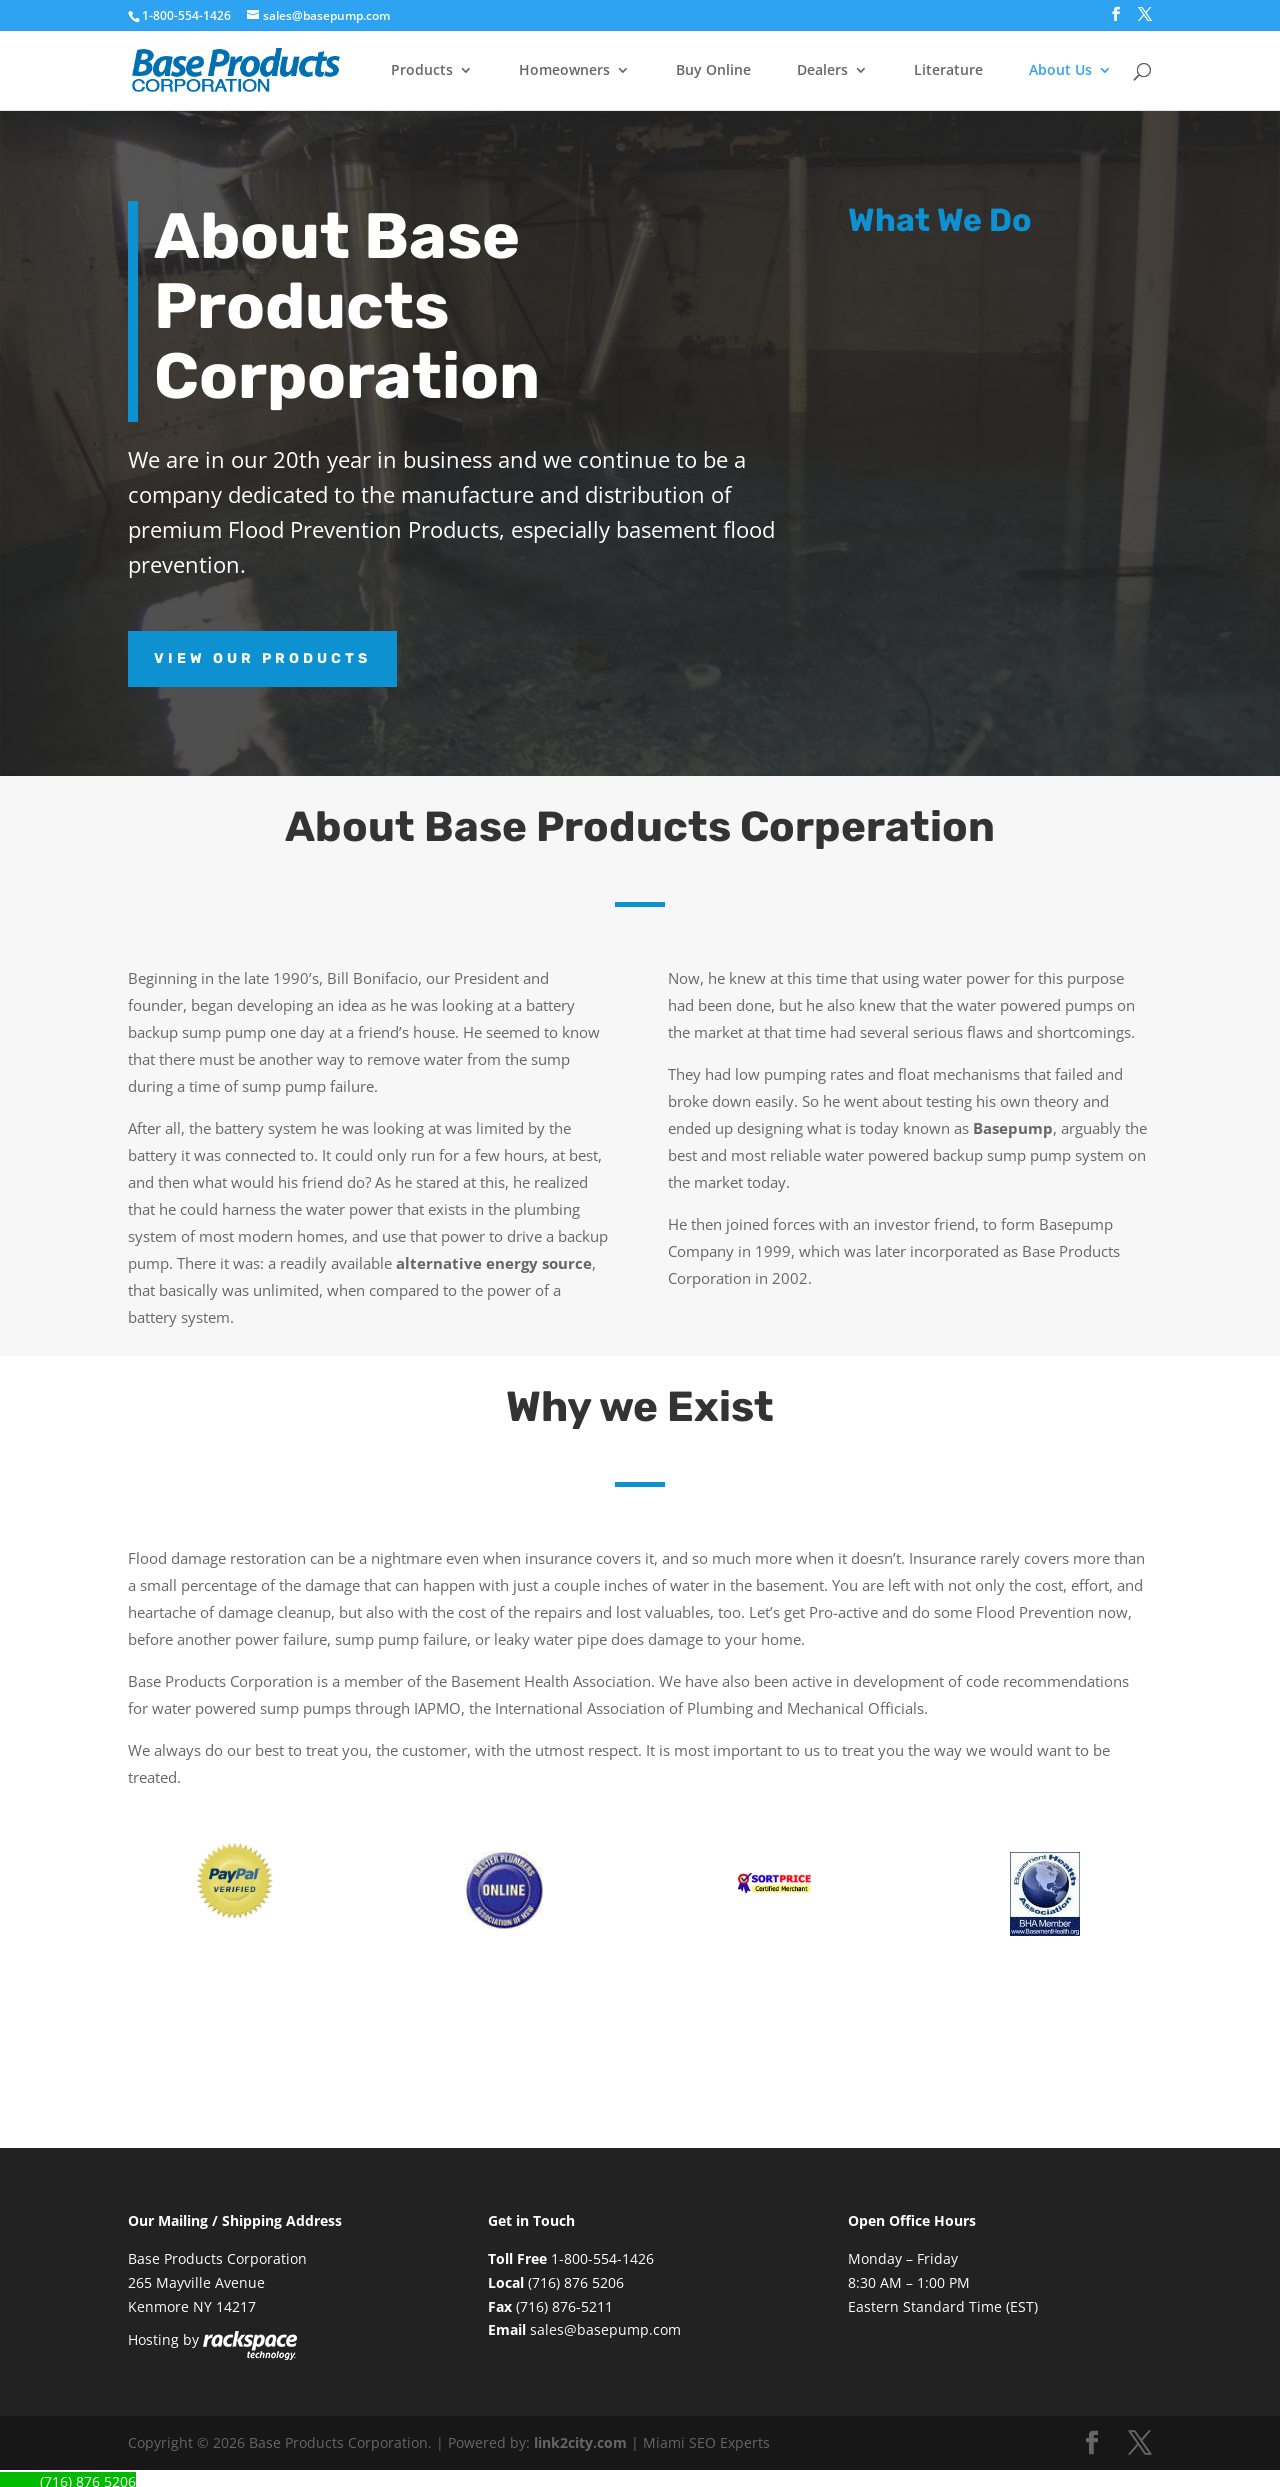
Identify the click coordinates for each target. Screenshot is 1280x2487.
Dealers (822, 71)
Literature (948, 71)
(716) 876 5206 (576, 2282)
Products (422, 71)
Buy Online (713, 71)
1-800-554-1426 (188, 15)
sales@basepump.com (605, 2329)
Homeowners (564, 71)
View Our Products (262, 658)
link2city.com (580, 2442)
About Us (1060, 71)
